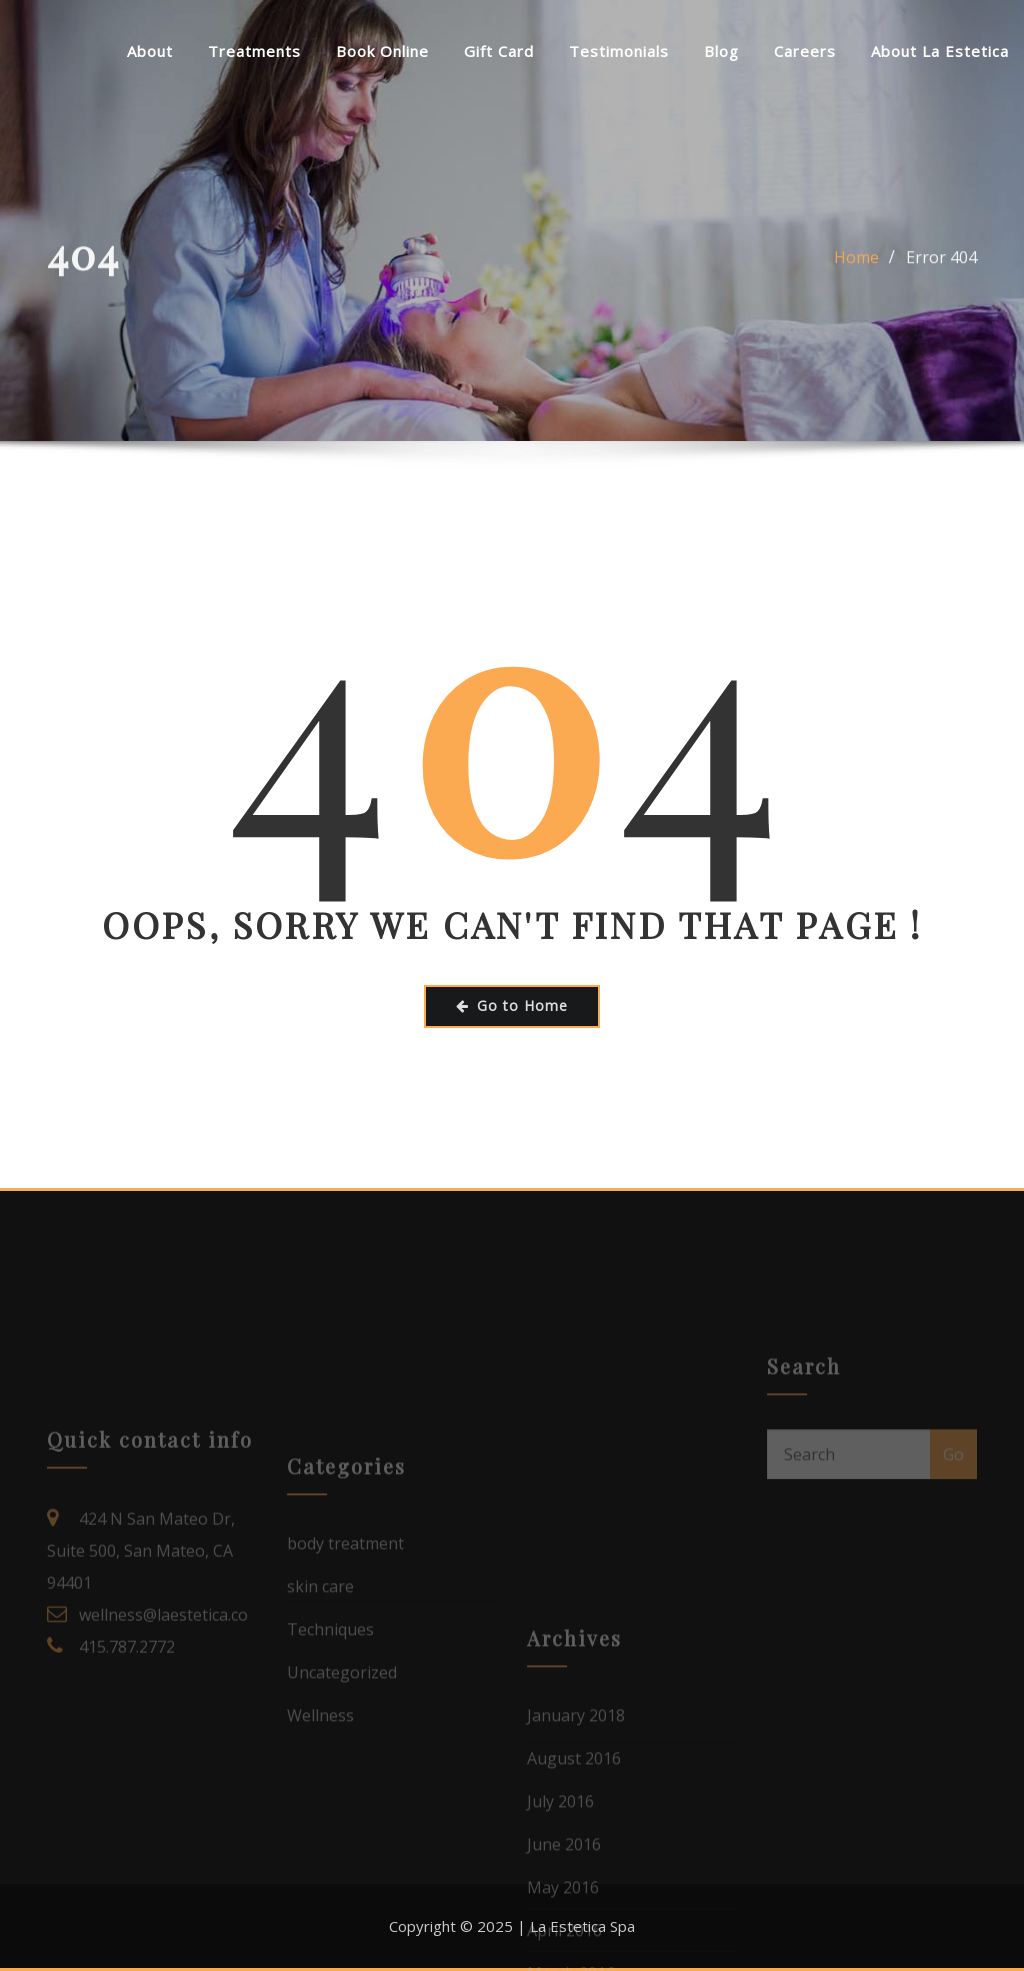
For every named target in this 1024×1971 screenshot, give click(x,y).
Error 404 (941, 274)
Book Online (382, 51)
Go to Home (512, 1005)
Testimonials (619, 51)
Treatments (254, 51)
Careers (805, 51)
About (150, 51)
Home (856, 274)
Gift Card (499, 51)
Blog (721, 51)
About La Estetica (940, 51)
